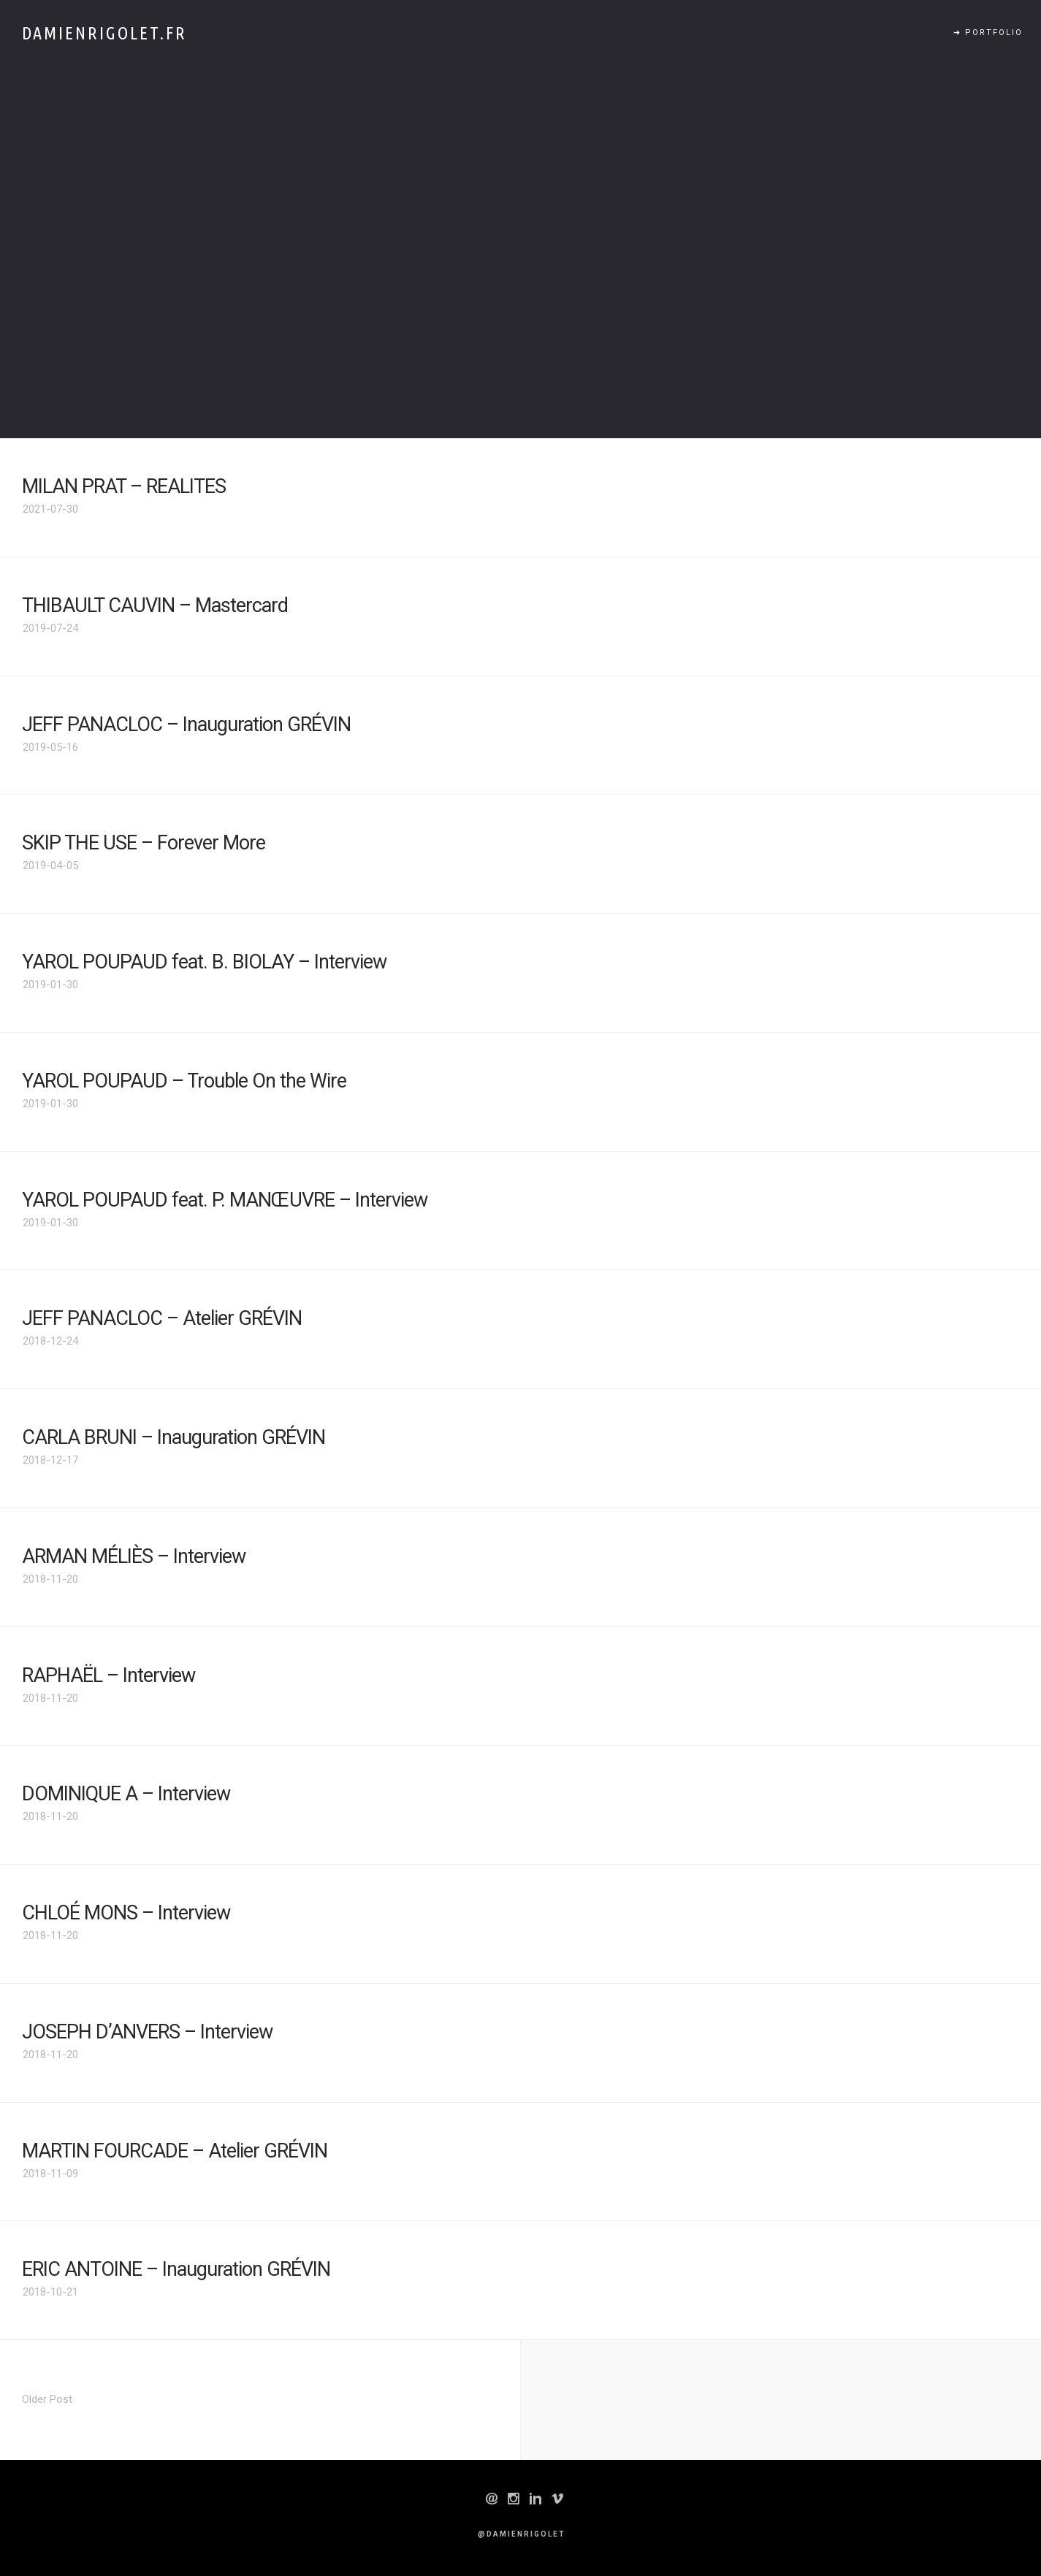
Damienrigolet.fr (104, 33)
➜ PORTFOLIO (988, 32)
